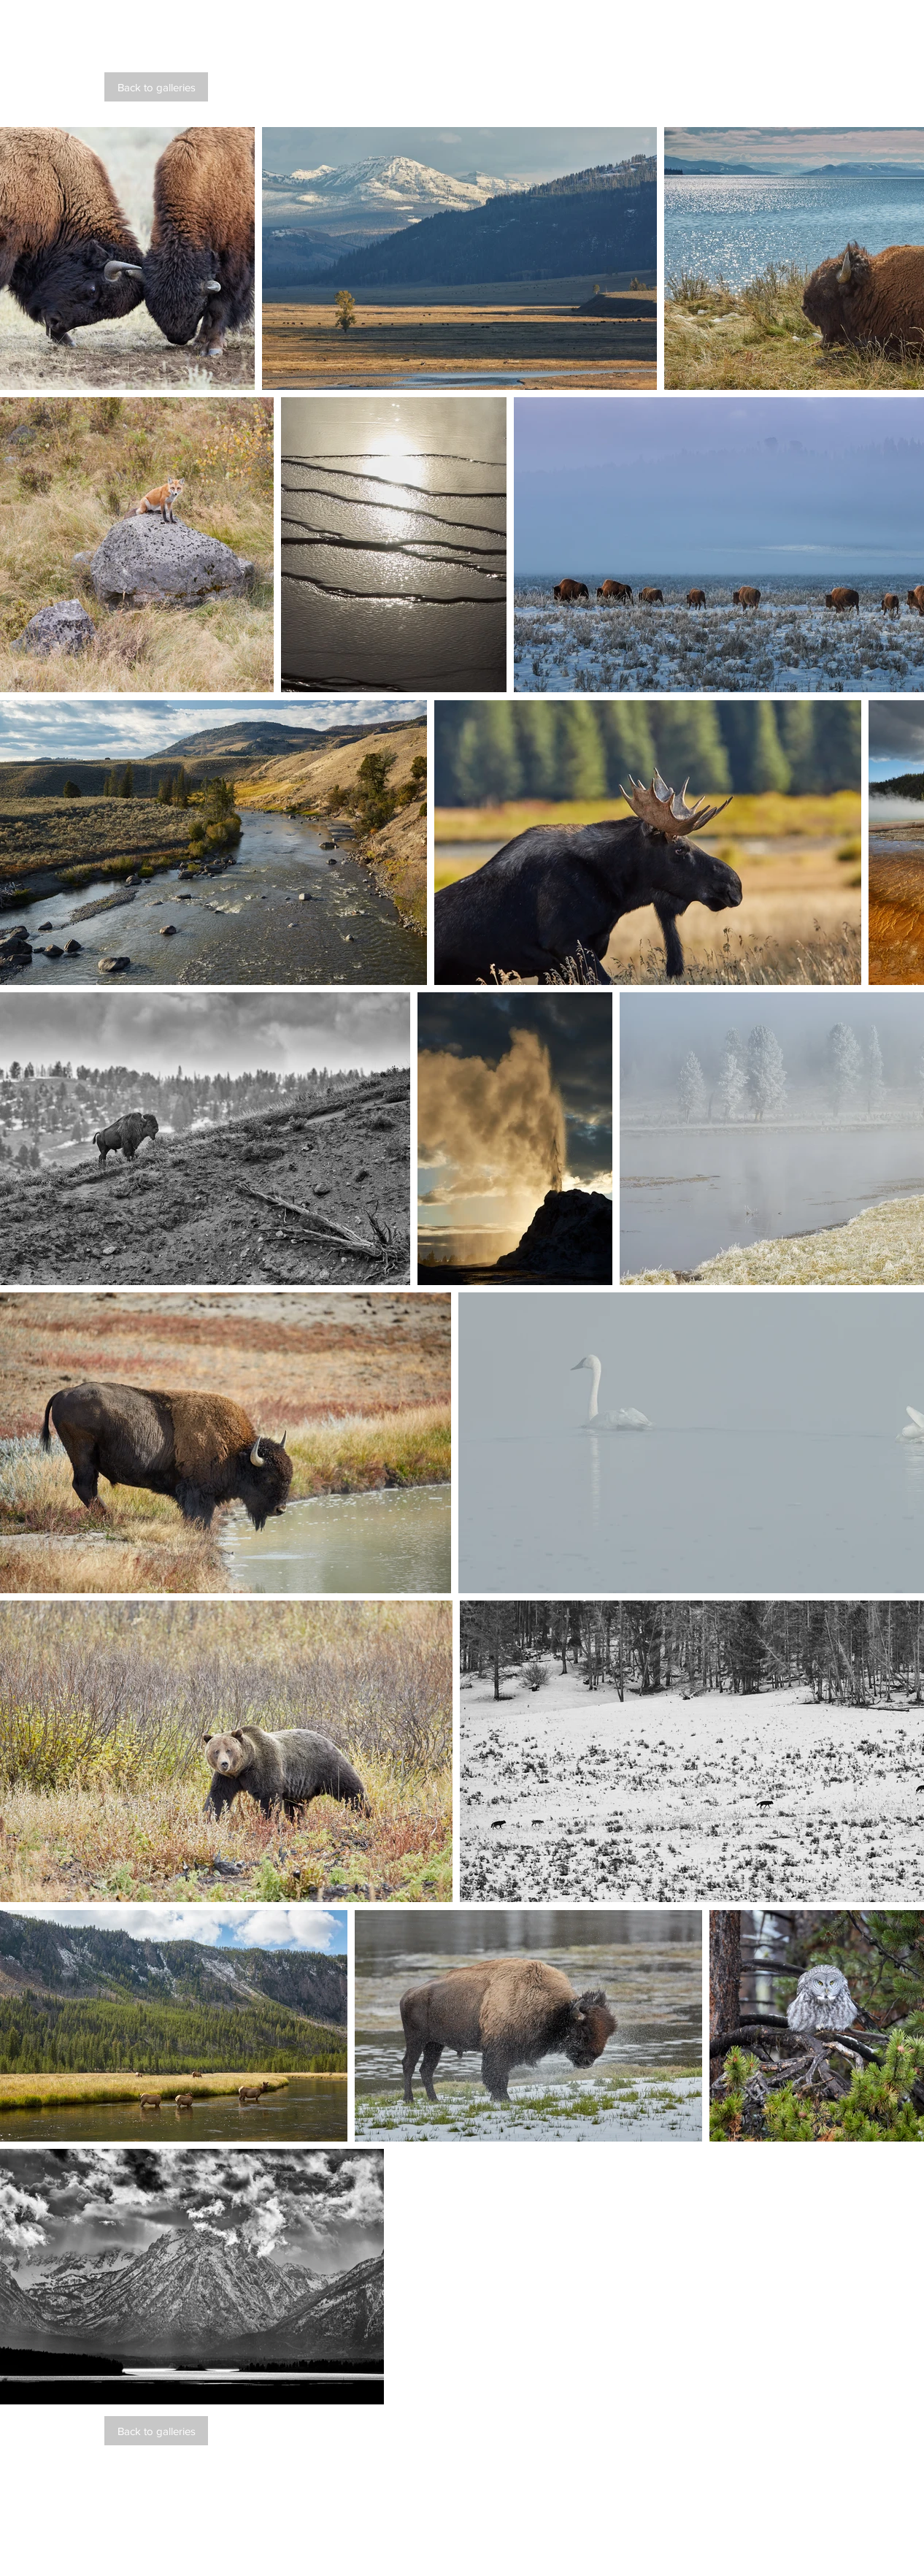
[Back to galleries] (156, 86)
